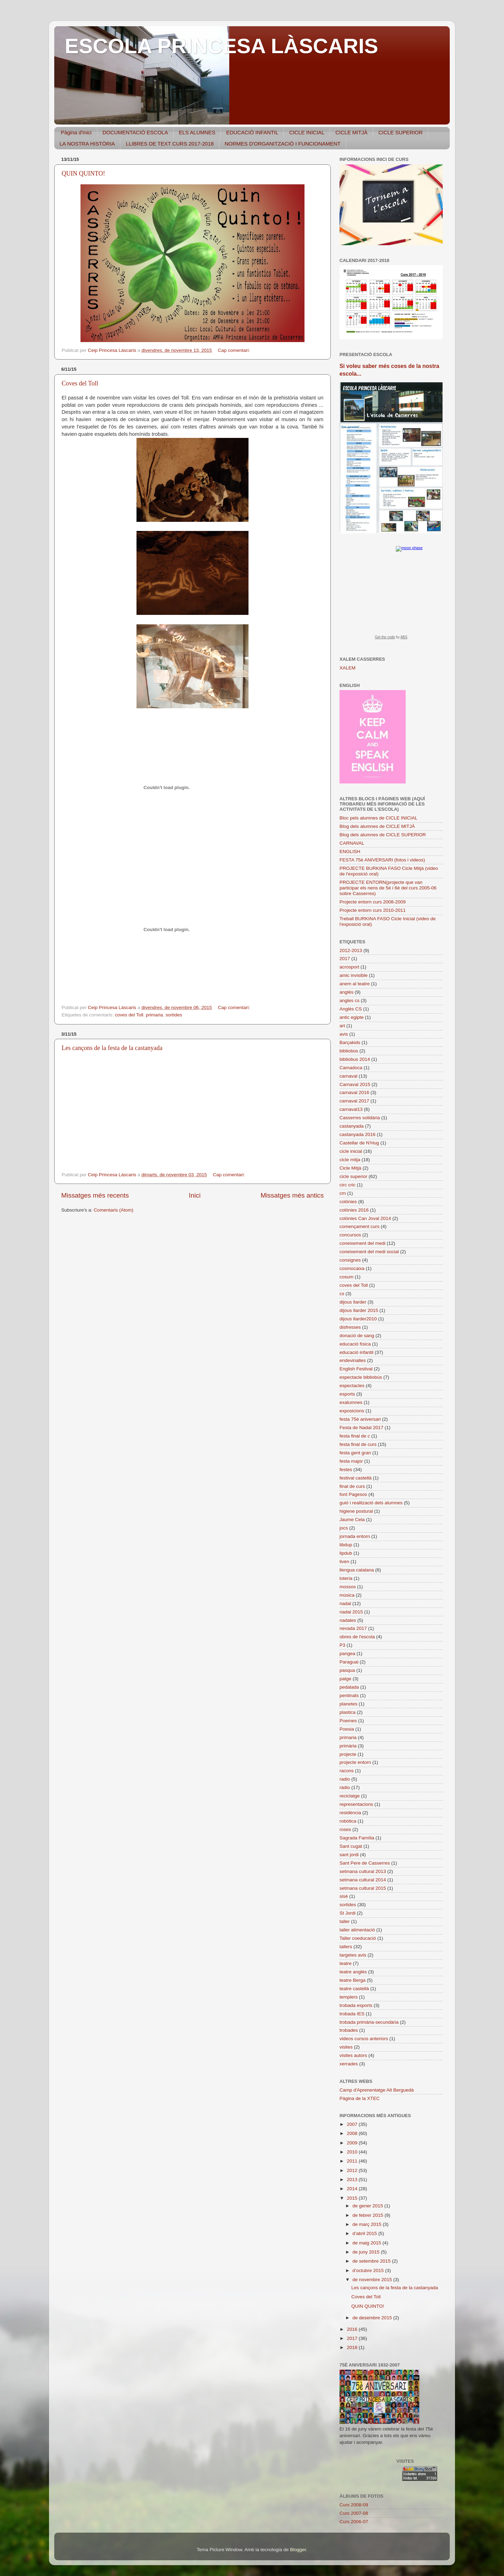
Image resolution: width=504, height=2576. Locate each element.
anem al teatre (355, 983)
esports (347, 1394)
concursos (350, 1234)
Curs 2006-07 (354, 2521)
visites (346, 2047)
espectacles (352, 1385)
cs (342, 1293)
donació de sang (357, 1335)
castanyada (352, 1126)
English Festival (356, 1368)
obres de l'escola (357, 1636)
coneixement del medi (362, 1243)
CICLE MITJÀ (351, 132)
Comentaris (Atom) (113, 1210)
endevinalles (353, 1360)
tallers (346, 1946)
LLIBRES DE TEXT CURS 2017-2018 (170, 144)
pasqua (347, 1670)
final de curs (352, 1486)
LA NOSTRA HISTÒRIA (87, 144)
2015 (353, 2198)
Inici (195, 1195)
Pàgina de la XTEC (360, 2098)
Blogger (298, 2549)
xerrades (349, 2063)
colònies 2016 (354, 1210)
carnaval (348, 1076)
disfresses (350, 1327)
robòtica (348, 1821)
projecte (348, 1754)
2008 (353, 2133)
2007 (353, 2124)
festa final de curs (358, 1444)
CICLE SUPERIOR (400, 132)
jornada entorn (355, 1536)
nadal (345, 1603)
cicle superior (354, 1176)
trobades (349, 2030)
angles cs (349, 1000)
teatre (346, 1963)
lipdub (346, 1553)
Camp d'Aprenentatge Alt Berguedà (377, 2090)
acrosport (349, 967)
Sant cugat (351, 1846)
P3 (342, 1645)
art (342, 1025)
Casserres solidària (360, 1117)
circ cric (348, 1184)
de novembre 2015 (372, 2279)
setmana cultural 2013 (363, 1871)
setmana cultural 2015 (363, 1888)
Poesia (347, 1729)
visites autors (353, 2055)
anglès (347, 992)
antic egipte (352, 1017)
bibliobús (349, 1050)
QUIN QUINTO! (83, 173)
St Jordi (348, 1913)
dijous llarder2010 (358, 1318)
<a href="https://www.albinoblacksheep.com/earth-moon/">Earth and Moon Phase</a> (391, 595)
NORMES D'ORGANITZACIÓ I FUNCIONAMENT (283, 144)
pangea (347, 1653)
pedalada (349, 1687)
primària (348, 1745)
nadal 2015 (351, 1612)
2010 (353, 2152)
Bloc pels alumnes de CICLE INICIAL (379, 818)
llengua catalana (357, 1570)
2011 (353, 2161)
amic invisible (354, 975)
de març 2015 (367, 2224)
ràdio (345, 1787)
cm (343, 1193)
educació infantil (356, 1352)
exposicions (352, 1410)
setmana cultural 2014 (363, 1879)
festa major (351, 1461)
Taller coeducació (358, 1938)
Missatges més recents (95, 1195)
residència (350, 1812)
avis (344, 1034)
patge (345, 1678)
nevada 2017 (353, 1628)
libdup (346, 1544)
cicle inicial (351, 1151)
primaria (154, 1014)
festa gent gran (355, 1452)
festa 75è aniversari (360, 1419)
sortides (174, 1014)
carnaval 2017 (354, 1101)
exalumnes (351, 1402)
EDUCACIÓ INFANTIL (252, 132)
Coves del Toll (80, 383)
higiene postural (356, 1511)
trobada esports (356, 2005)
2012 (353, 2170)
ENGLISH (350, 851)
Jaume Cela (352, 1519)
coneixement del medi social (369, 1251)
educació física (355, 1344)
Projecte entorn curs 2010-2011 (373, 910)
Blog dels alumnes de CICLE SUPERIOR (383, 834)
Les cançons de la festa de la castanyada (112, 1047)
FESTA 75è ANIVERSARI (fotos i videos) (382, 860)
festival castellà (356, 1478)
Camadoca (351, 1067)
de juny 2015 (366, 2252)
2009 (353, 2142)
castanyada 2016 (358, 1134)
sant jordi (349, 1854)
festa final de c (355, 1436)
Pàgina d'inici (76, 132)
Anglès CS (351, 1009)
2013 (353, 2179)
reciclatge (350, 1795)
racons (347, 1770)
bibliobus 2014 (355, 1059)
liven (344, 1561)
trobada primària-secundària (369, 2022)
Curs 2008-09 (354, 2504)
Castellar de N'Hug (359, 1142)
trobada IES (352, 2013)
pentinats (349, 1695)
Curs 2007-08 (354, 2513)
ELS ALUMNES (197, 132)
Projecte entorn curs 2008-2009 (373, 901)
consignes (350, 1260)
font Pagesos (353, 1494)
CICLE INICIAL (306, 132)
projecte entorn (355, 1762)
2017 (345, 958)
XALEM (348, 667)
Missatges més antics (292, 1195)
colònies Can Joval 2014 (365, 1218)
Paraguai (349, 1662)
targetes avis (353, 1955)
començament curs (359, 1226)
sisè (344, 1896)
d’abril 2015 (365, 2233)
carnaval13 (351, 1109)
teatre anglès (353, 1971)
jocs (344, 1528)
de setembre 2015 (372, 2261)
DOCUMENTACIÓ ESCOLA (135, 132)
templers (349, 1997)
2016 (353, 2329)
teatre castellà (354, 1988)
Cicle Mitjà (350, 1168)
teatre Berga (352, 1980)
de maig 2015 (367, 2242)
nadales (348, 1620)
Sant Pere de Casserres (365, 1863)
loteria (346, 1578)
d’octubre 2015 (368, 2270)
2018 (353, 2347)
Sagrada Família (357, 1837)
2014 (353, 2188)
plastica (348, 1712)
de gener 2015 (368, 2205)
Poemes (348, 1720)
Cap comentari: (234, 350)
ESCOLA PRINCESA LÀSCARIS (221, 46)
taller (345, 1921)
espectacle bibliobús (361, 1377)
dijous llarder (353, 1302)
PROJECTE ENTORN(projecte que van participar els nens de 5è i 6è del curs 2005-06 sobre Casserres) (388, 888)
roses (345, 1829)
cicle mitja (350, 1159)
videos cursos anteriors (364, 2038)
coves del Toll (129, 1014)
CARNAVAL (352, 843)
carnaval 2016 (354, 1092)
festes (346, 1469)
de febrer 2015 (368, 2215)
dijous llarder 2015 (359, 1310)
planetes (348, 1703)
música (347, 1595)
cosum (347, 1276)
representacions (356, 1804)
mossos (348, 1586)
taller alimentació (357, 1929)
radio (345, 1779)
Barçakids (350, 1042)
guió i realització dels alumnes (371, 1502)
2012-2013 (351, 950)
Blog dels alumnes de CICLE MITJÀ (377, 826)
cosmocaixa (352, 1268)
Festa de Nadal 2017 (361, 1427)
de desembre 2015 (372, 2317)
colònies (348, 1201)
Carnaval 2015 (355, 1084)
